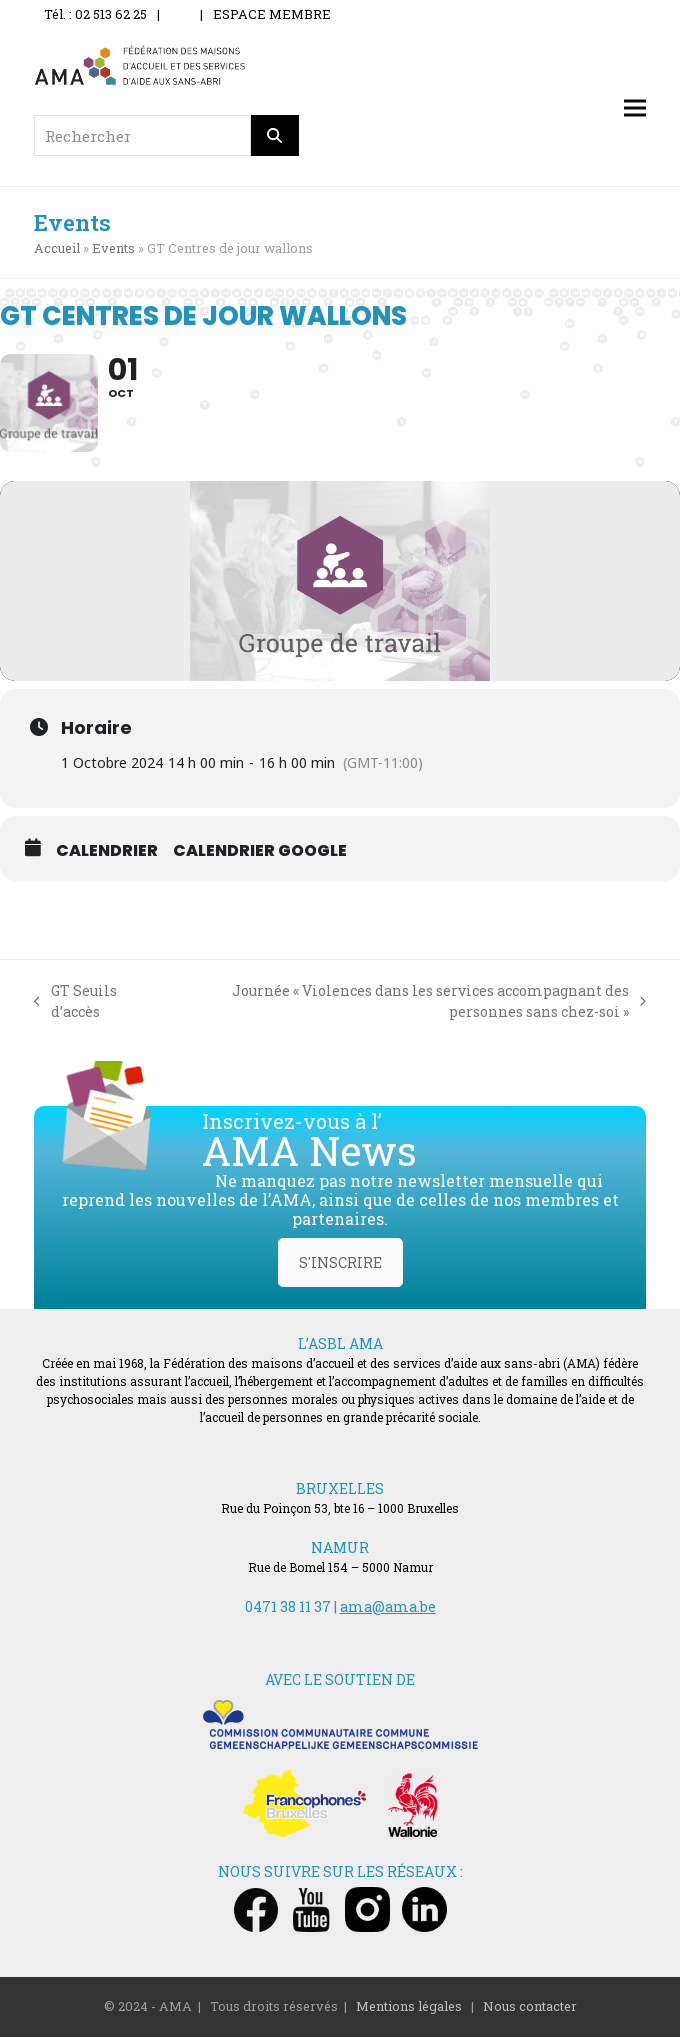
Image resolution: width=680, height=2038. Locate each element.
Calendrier (107, 852)
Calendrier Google (260, 852)
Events (113, 248)
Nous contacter (530, 2008)
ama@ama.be (388, 1608)
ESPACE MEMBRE (272, 14)
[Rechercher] (275, 135)
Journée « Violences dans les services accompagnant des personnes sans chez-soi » (404, 1002)
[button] (635, 108)
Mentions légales (409, 2008)
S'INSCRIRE (340, 1264)
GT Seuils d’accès (75, 1002)
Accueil (57, 248)
